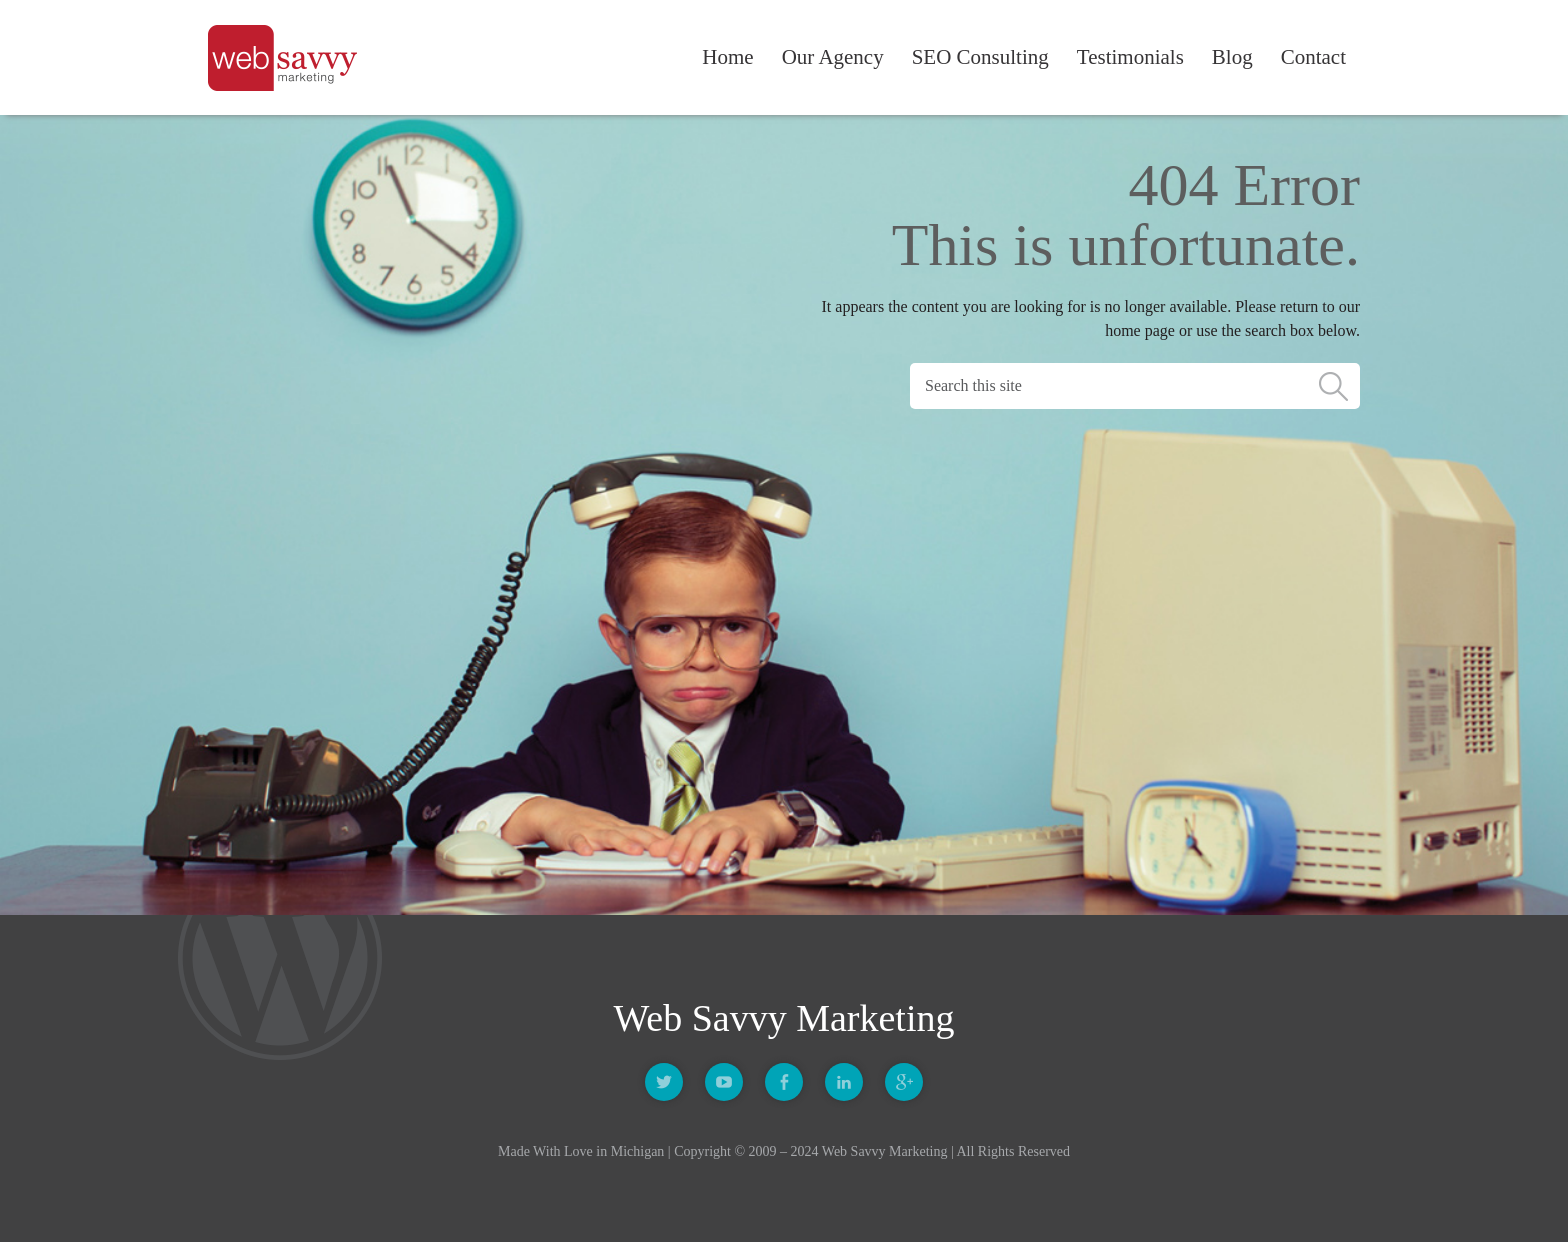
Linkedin (844, 1082)
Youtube (724, 1082)
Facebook (784, 1082)
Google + (904, 1082)
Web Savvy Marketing (288, 58)
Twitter (664, 1082)
